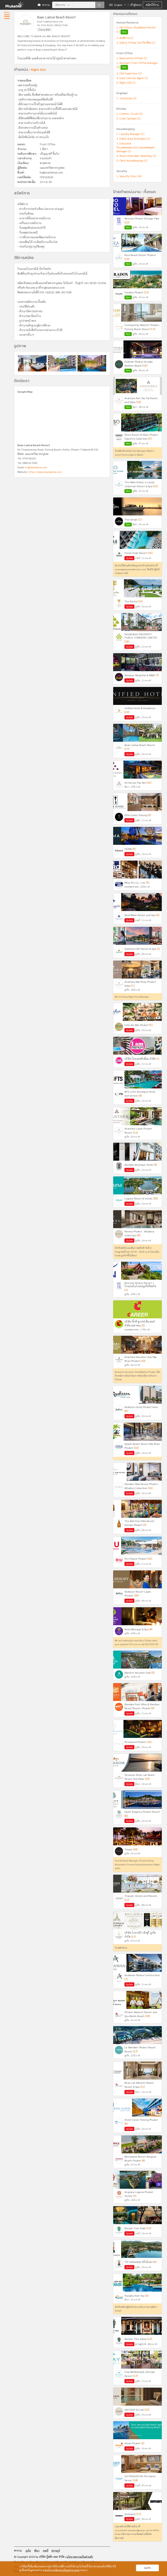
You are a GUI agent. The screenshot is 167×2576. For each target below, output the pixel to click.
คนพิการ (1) (126, 38)
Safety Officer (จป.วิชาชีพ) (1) (137, 42)
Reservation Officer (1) (133, 58)
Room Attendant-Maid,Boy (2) (137, 156)
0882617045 (61, 25)
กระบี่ (47, 2550)
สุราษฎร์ (57, 2550)
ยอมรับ (147, 2568)
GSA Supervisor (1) (130, 73)
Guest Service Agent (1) (133, 78)
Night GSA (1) (127, 82)
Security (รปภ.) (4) (130, 176)
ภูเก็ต (28, 2550)
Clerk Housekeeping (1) (133, 160)
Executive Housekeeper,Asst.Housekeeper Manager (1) (135, 147)
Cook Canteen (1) (130, 118)
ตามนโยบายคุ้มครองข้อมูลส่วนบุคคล (61, 2570)
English (115, 5)
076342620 (47, 25)
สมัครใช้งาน (152, 5)
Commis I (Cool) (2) (131, 113)
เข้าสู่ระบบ (135, 5)
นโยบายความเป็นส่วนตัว (80, 2556)
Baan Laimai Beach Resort (56, 17)
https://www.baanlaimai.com (45, 471)
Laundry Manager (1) (131, 134)
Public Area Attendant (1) (134, 138)
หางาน (44, 5)
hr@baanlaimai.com (53, 21)
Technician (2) (128, 98)
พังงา (37, 2550)
